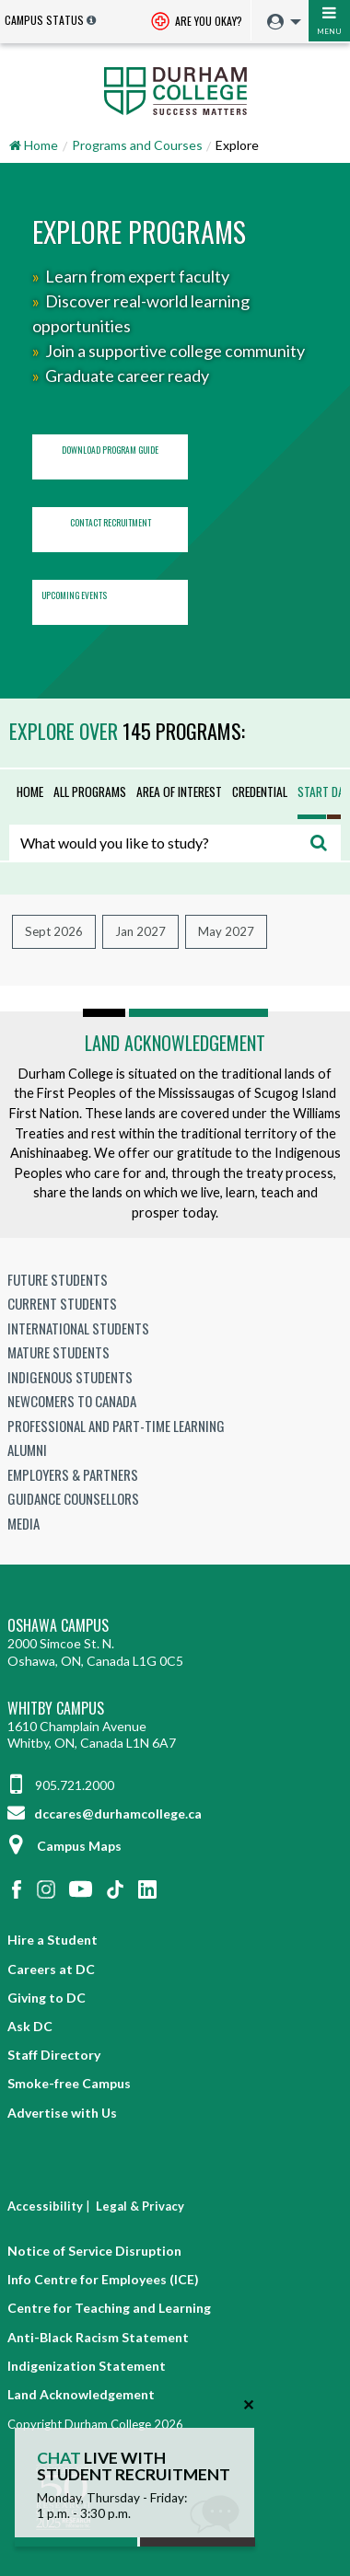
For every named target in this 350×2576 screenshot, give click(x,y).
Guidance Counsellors (73, 1498)
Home (30, 791)
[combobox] (175, 843)
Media (23, 1523)
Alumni (27, 1449)
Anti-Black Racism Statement (98, 2337)
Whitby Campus (55, 1708)
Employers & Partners (72, 1474)
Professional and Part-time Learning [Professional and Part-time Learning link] (116, 1425)
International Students (78, 1328)
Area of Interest (179, 791)
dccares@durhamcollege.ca (104, 1813)
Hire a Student (52, 1939)
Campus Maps (64, 1846)
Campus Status (44, 20)
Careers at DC (51, 1969)
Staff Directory (53, 2054)
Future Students (57, 1279)
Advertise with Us (62, 2112)
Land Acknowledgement (175, 1043)
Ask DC (29, 2026)
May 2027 (226, 931)
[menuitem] (279, 22)
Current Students (62, 1303)
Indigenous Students (70, 1377)
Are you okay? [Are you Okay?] (196, 22)
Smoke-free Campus (69, 2083)
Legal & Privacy (140, 2206)
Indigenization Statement (86, 2366)
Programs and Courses (137, 145)
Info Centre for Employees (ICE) (103, 2279)
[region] (175, 431)
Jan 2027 (140, 931)
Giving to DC (46, 1997)
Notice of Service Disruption (94, 2250)
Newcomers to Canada (71, 1401)
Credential (259, 791)
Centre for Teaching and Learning (109, 2308)
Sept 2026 (54, 931)
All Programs (89, 791)
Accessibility (45, 2206)
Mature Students (58, 1352)
